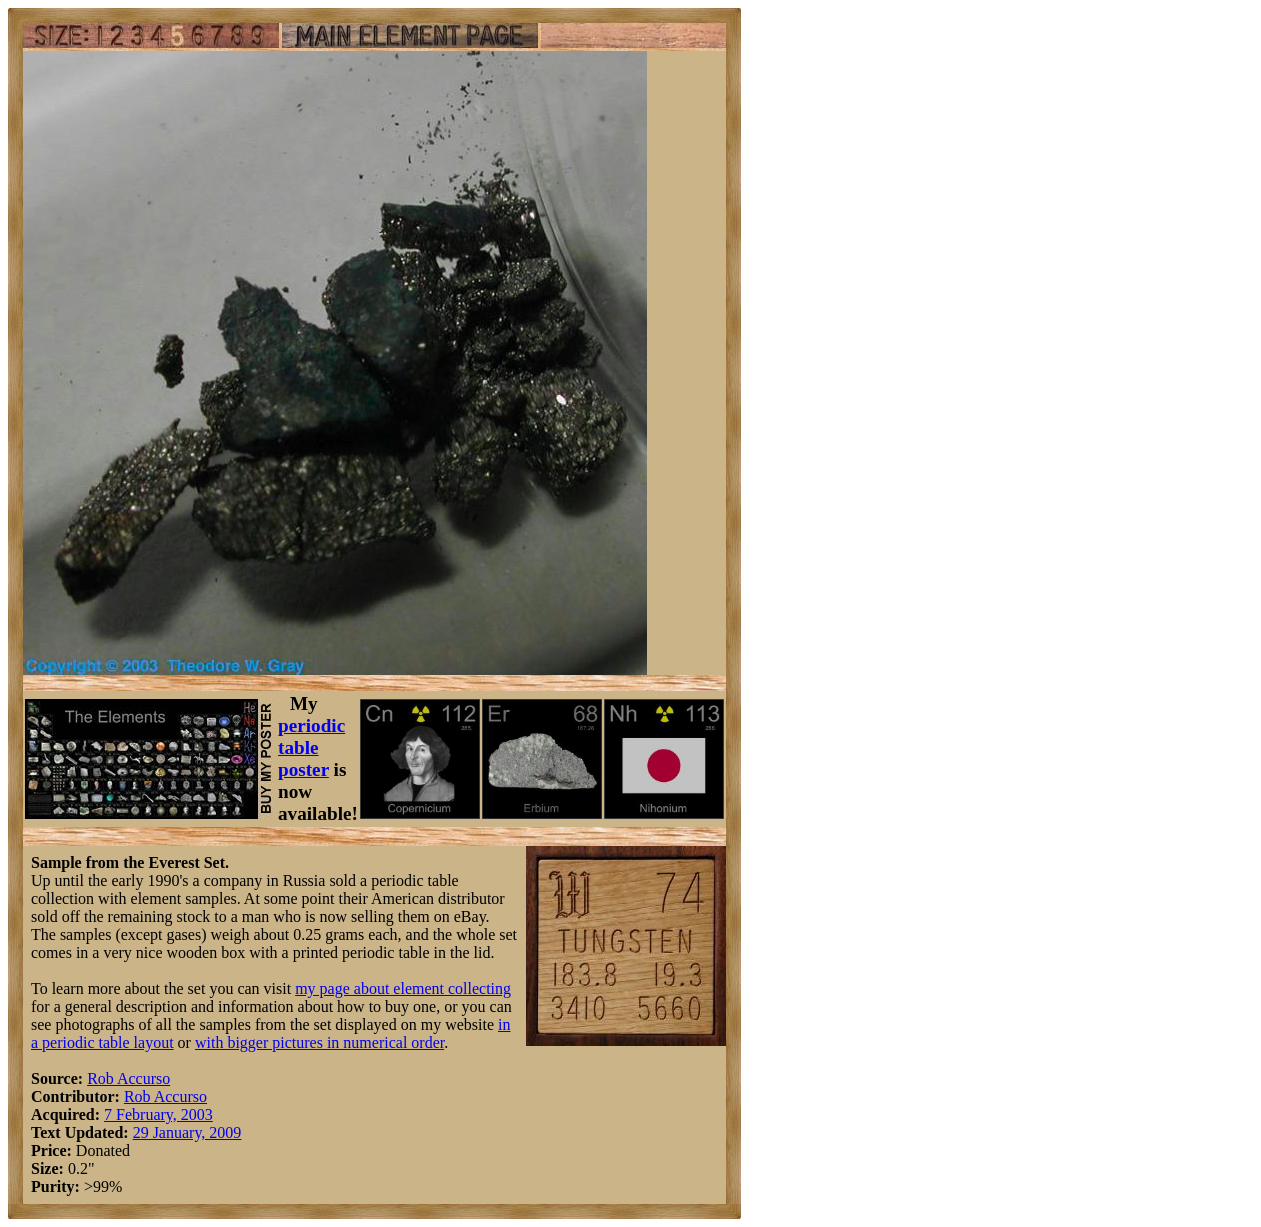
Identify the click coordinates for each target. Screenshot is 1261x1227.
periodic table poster (311, 747)
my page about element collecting (403, 988)
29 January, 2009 (187, 1132)
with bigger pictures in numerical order (319, 1042)
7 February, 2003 (158, 1114)
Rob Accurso (128, 1078)
